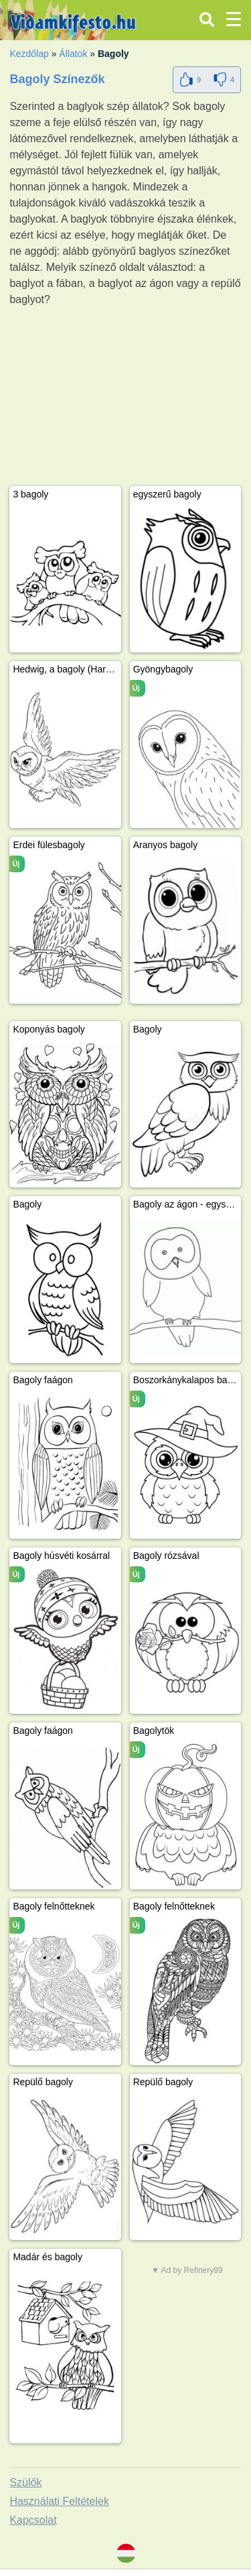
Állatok (73, 53)
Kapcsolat (32, 2520)
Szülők (25, 2482)
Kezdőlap (28, 53)
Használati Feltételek (59, 2501)
